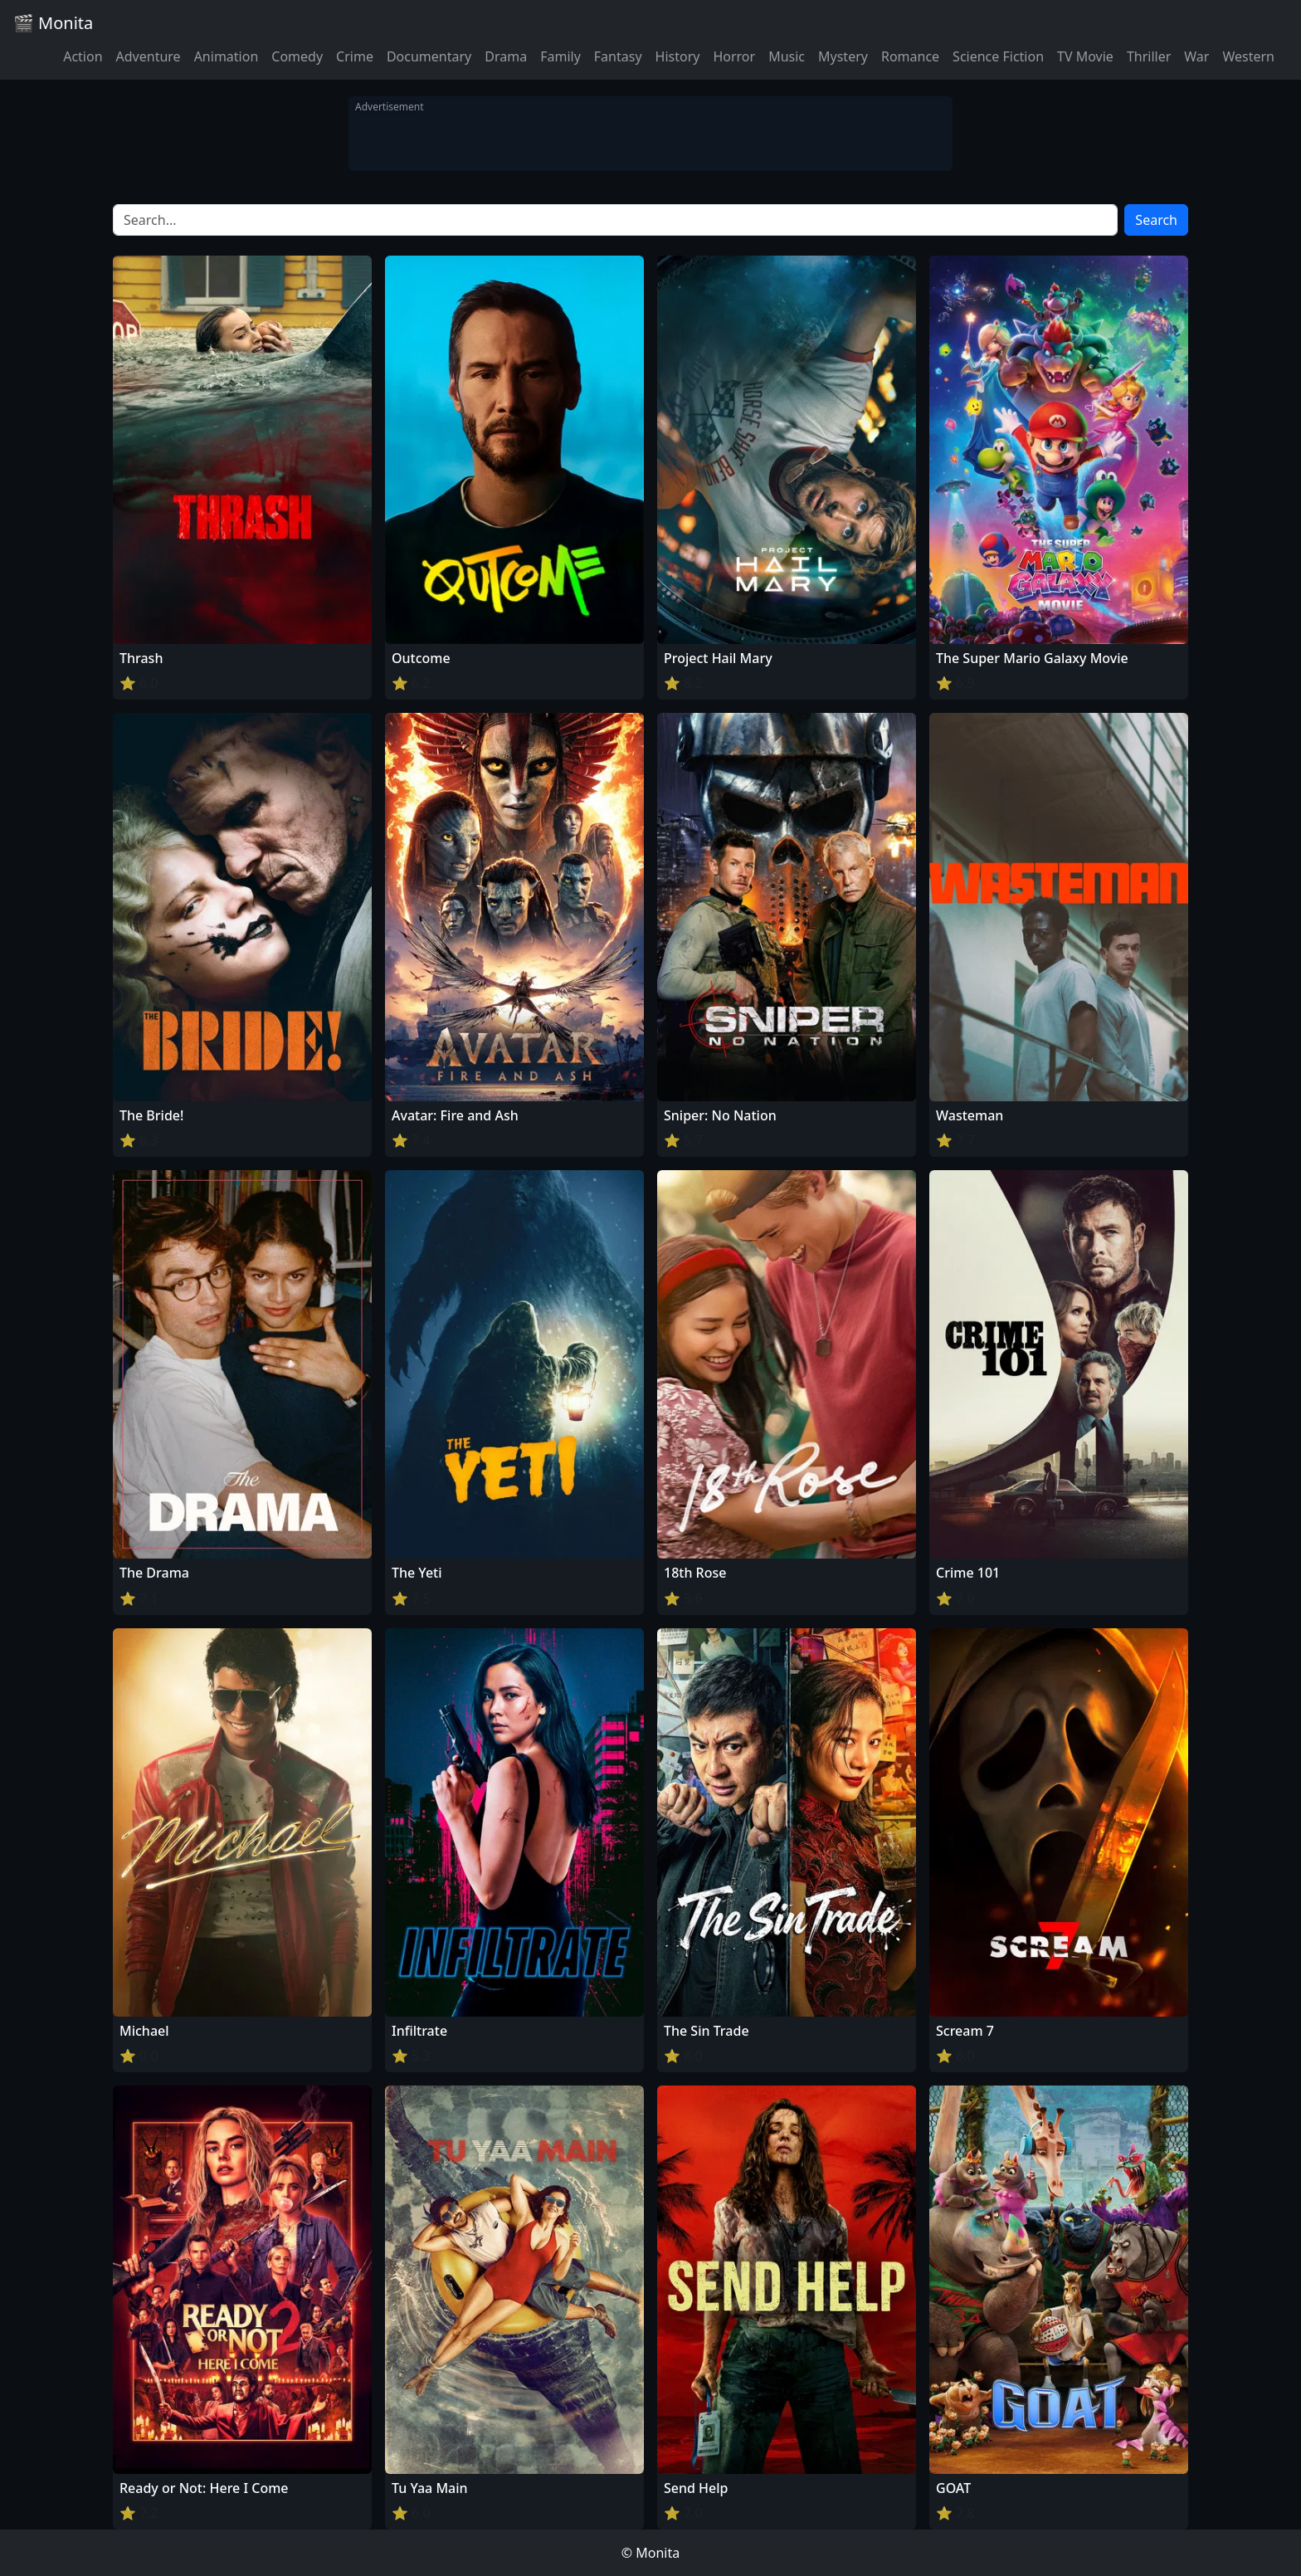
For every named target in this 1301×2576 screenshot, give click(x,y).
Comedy (297, 56)
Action (82, 56)
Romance (910, 56)
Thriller (1149, 56)
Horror (734, 56)
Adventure (148, 56)
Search (1156, 220)
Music (786, 56)
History (677, 56)
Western (1248, 56)
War (1196, 56)
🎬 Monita (53, 23)
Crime (354, 56)
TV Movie (1085, 56)
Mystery (843, 56)
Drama (506, 56)
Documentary (429, 56)
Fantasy (618, 56)
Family (560, 56)
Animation (226, 56)
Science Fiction (998, 56)
